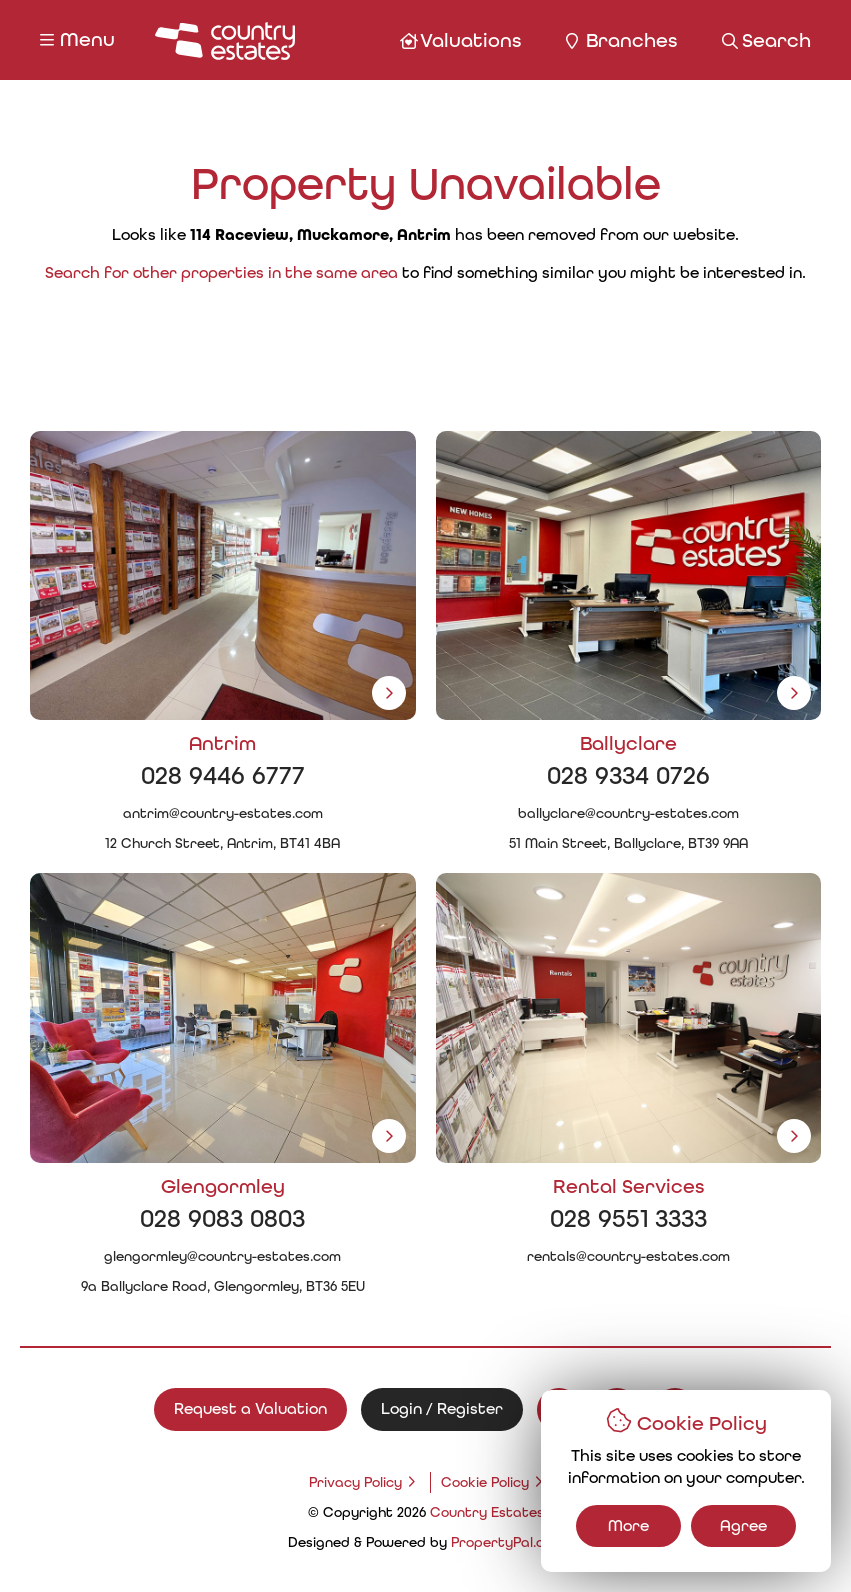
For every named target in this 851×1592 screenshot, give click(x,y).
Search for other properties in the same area (221, 272)
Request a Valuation (250, 1408)
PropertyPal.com (507, 1542)
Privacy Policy (355, 1482)
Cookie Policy (485, 1482)
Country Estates (487, 1512)
